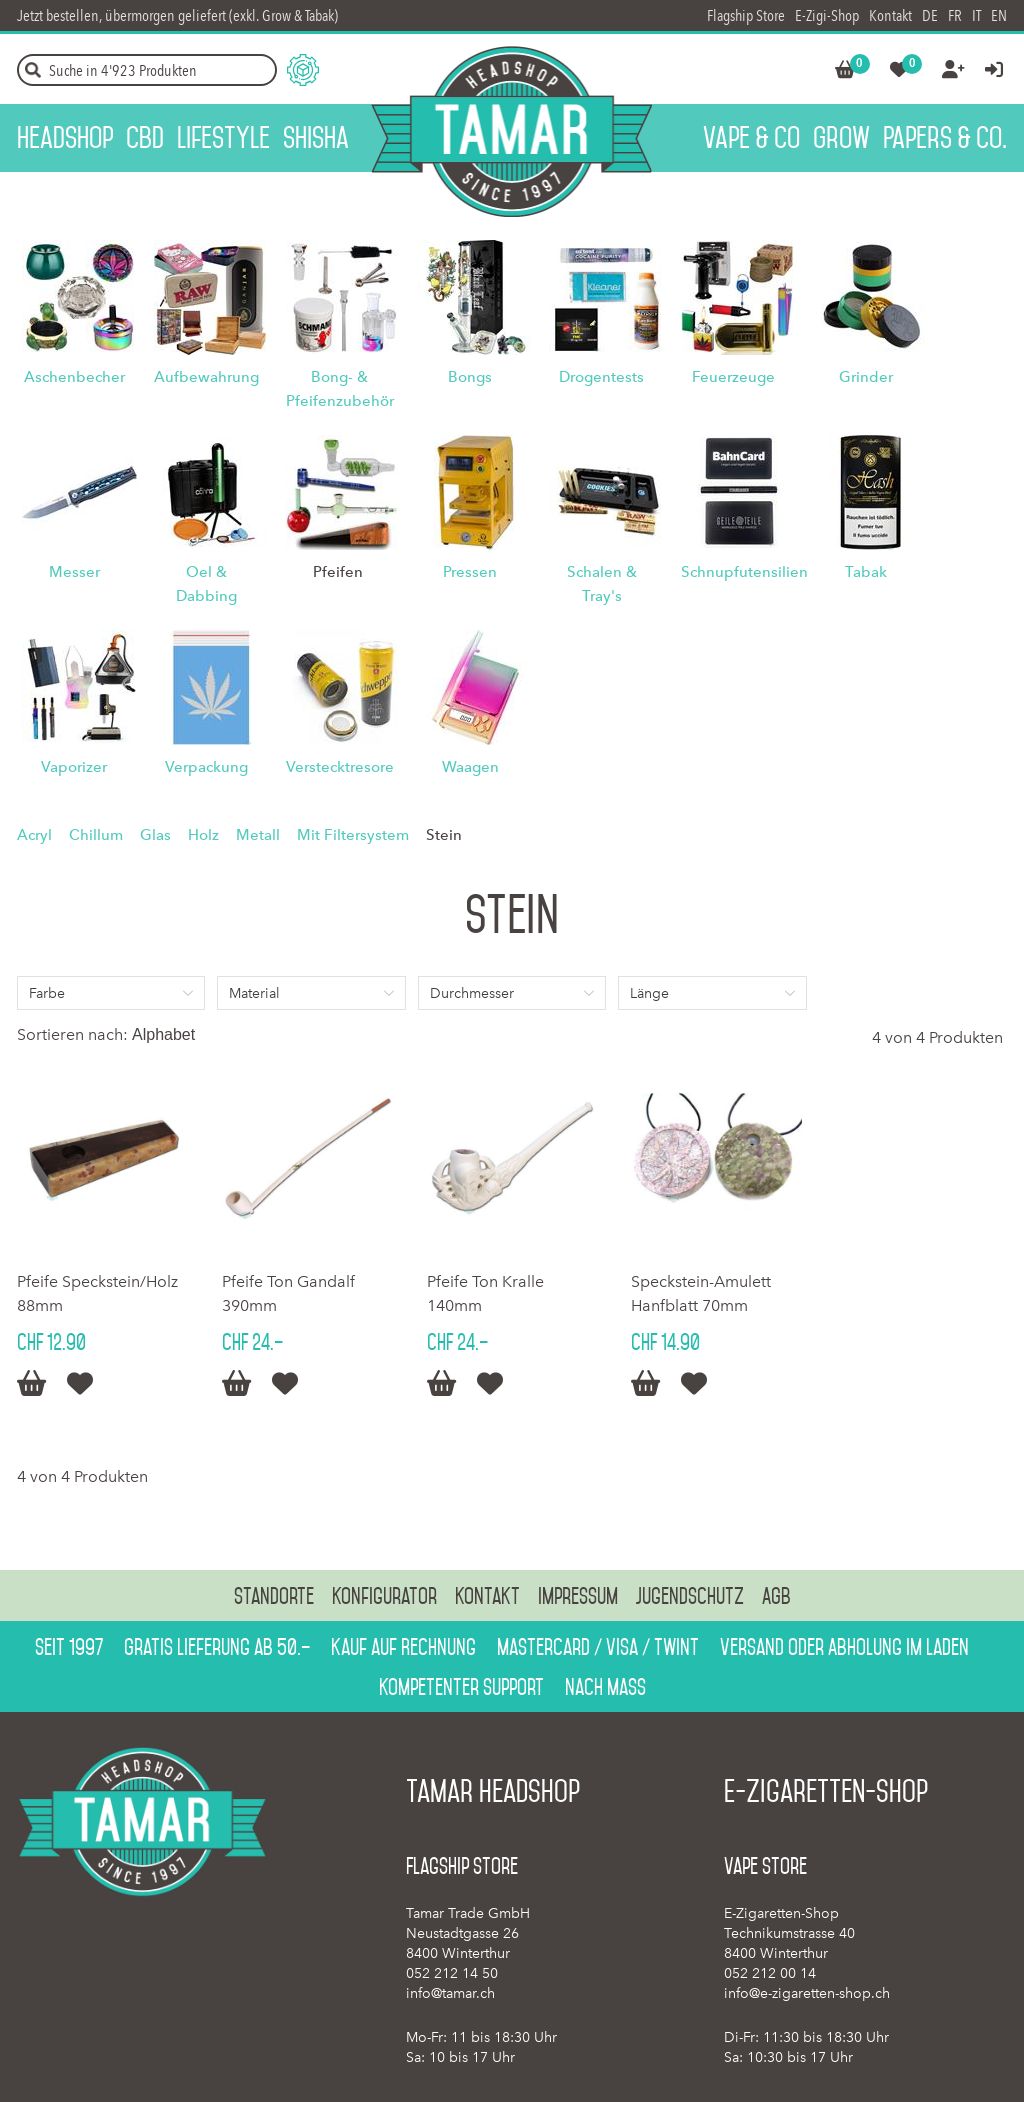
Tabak (866, 572)
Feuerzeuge (733, 377)
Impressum (578, 1596)
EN (999, 15)
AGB (776, 1596)
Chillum (96, 835)
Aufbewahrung (206, 377)
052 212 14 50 (452, 1973)
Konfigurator (384, 1596)
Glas (155, 835)
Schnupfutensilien (744, 572)
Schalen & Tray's (602, 584)
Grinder (866, 377)
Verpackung (206, 767)
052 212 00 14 (770, 1973)
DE (930, 15)
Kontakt (890, 15)
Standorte (274, 1596)
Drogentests (601, 377)
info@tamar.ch (450, 1993)
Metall (258, 835)
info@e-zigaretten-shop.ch (807, 1993)
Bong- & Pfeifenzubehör (340, 389)
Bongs (470, 377)
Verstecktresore (340, 767)
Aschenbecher (74, 377)
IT (976, 15)
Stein (444, 835)
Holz (203, 835)
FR (955, 15)
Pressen (470, 572)
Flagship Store (746, 15)
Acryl (34, 835)
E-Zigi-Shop (827, 15)
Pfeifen (338, 572)
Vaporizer (74, 767)
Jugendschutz (690, 1596)
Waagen (470, 767)
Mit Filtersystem (353, 835)
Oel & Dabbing (206, 584)
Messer (74, 572)
